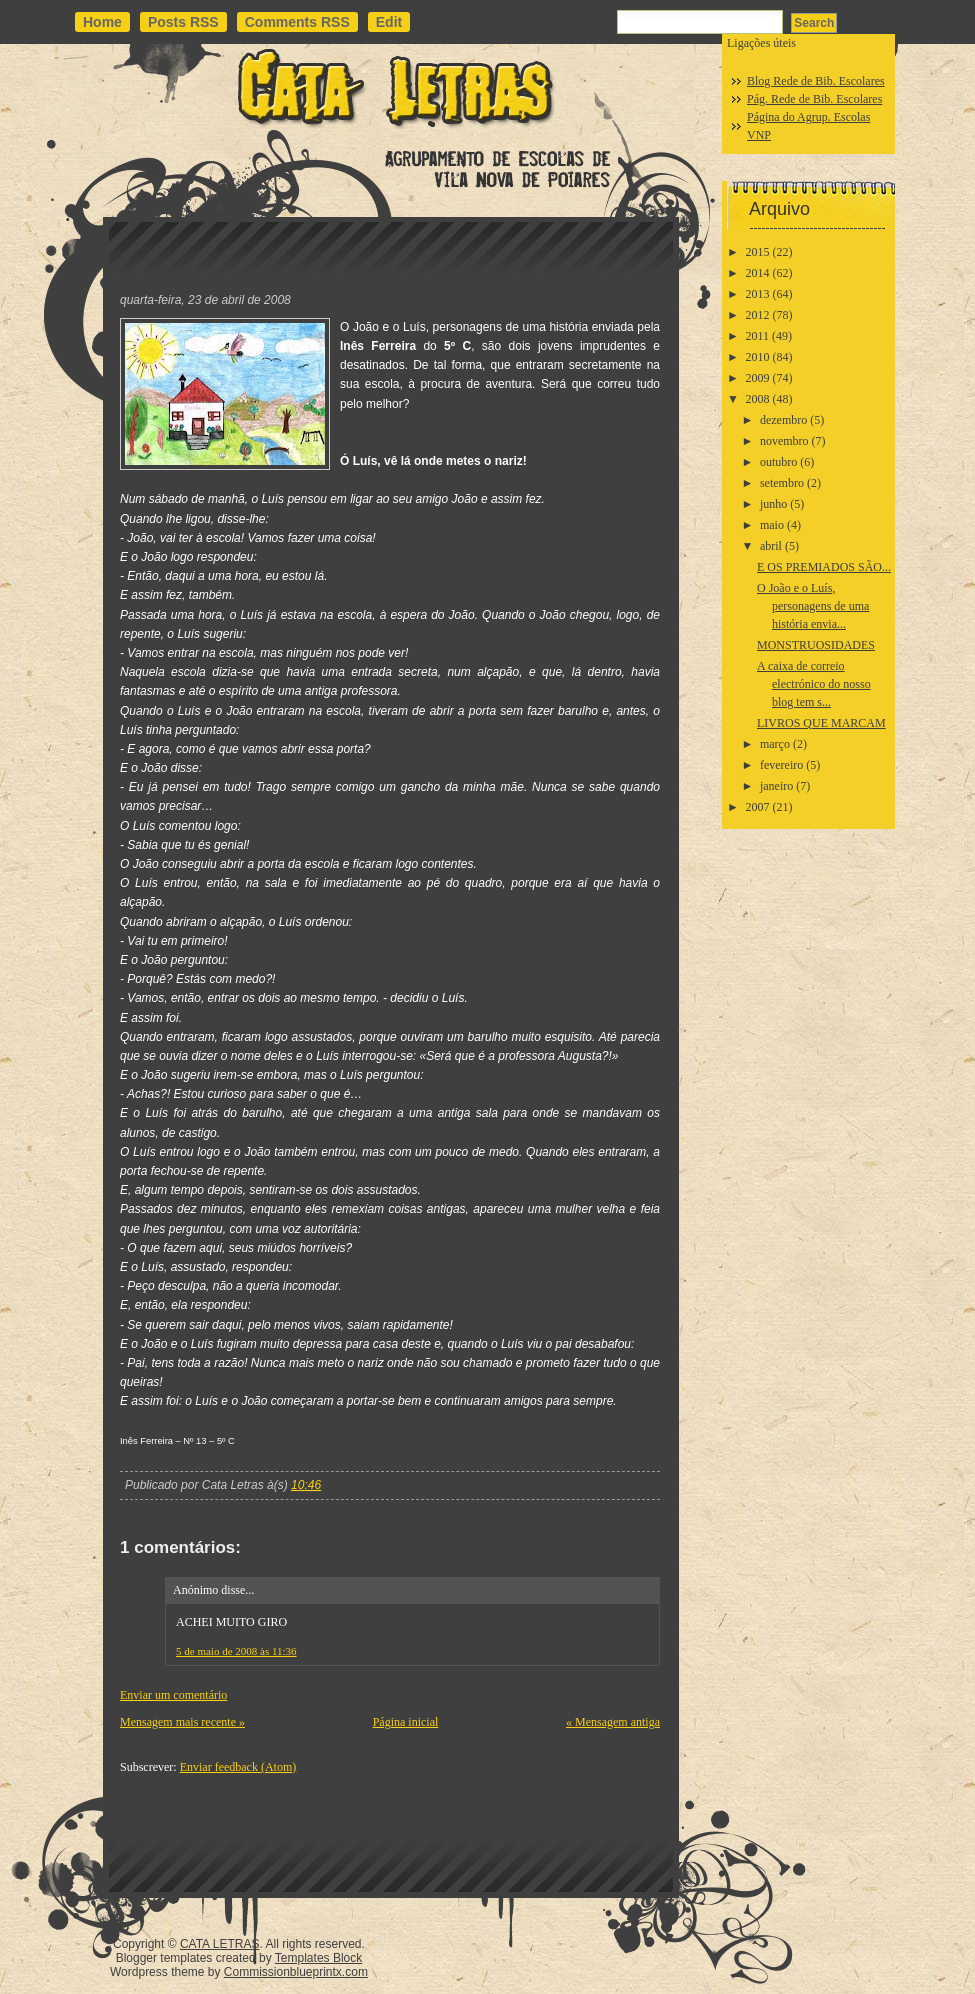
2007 (758, 807)
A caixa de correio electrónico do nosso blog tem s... (814, 684)
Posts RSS (183, 22)
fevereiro (781, 765)
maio (772, 525)
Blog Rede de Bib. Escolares (816, 81)
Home (102, 22)
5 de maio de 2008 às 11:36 (236, 1651)
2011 (758, 336)
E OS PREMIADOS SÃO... (824, 567)
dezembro (783, 420)
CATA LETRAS (220, 1944)
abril (771, 546)
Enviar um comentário (173, 1695)
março (775, 744)
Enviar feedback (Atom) (238, 1767)
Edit (389, 22)
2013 (758, 294)
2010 (758, 357)
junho (773, 504)
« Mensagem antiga (613, 1722)
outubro (778, 462)
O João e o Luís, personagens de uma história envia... (813, 606)
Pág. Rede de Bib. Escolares (814, 99)
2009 (758, 378)
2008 (758, 399)
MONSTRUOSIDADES (816, 645)
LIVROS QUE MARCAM (821, 723)
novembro (784, 441)
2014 (758, 273)
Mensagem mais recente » (182, 1722)
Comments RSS (297, 22)
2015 (758, 252)
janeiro (776, 786)
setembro (782, 483)
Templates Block (318, 1958)
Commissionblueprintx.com (296, 1972)
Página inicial (406, 1722)
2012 (758, 315)
